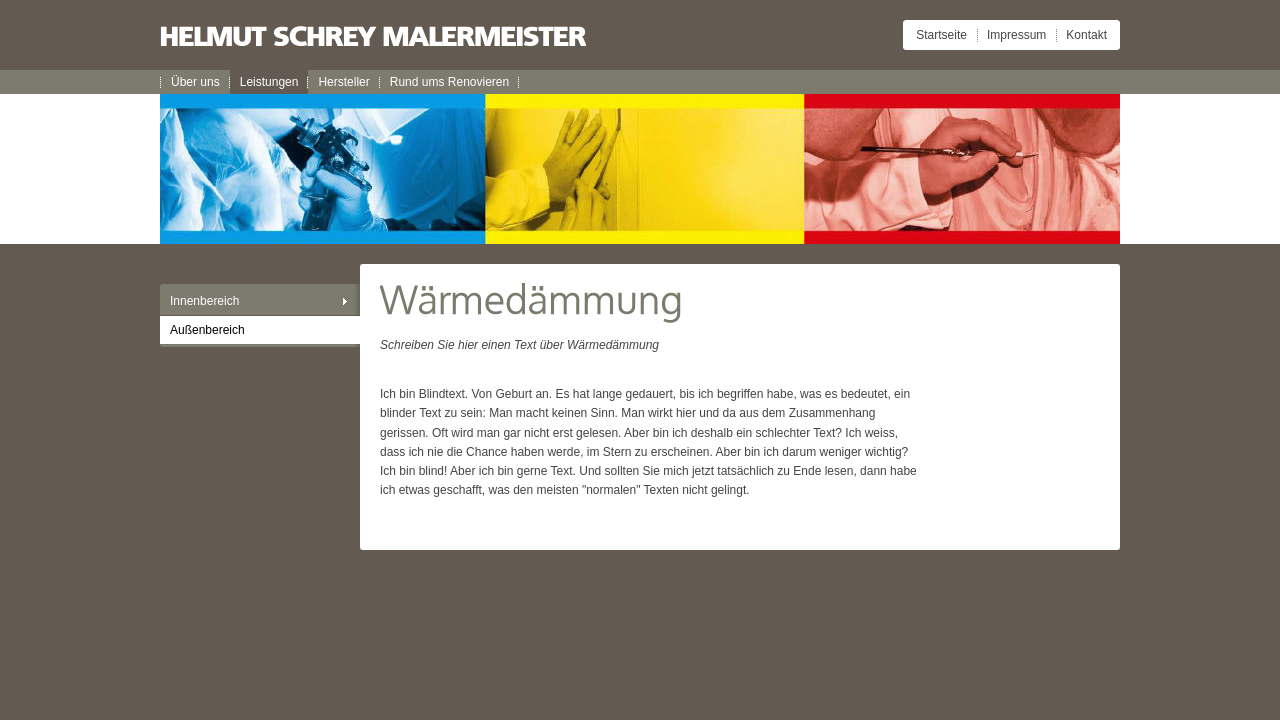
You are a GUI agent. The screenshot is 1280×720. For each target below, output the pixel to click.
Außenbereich (207, 330)
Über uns (195, 82)
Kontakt (1086, 35)
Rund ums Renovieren (449, 82)
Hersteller (343, 82)
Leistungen (269, 82)
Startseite (941, 35)
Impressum (1016, 35)
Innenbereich (204, 301)
